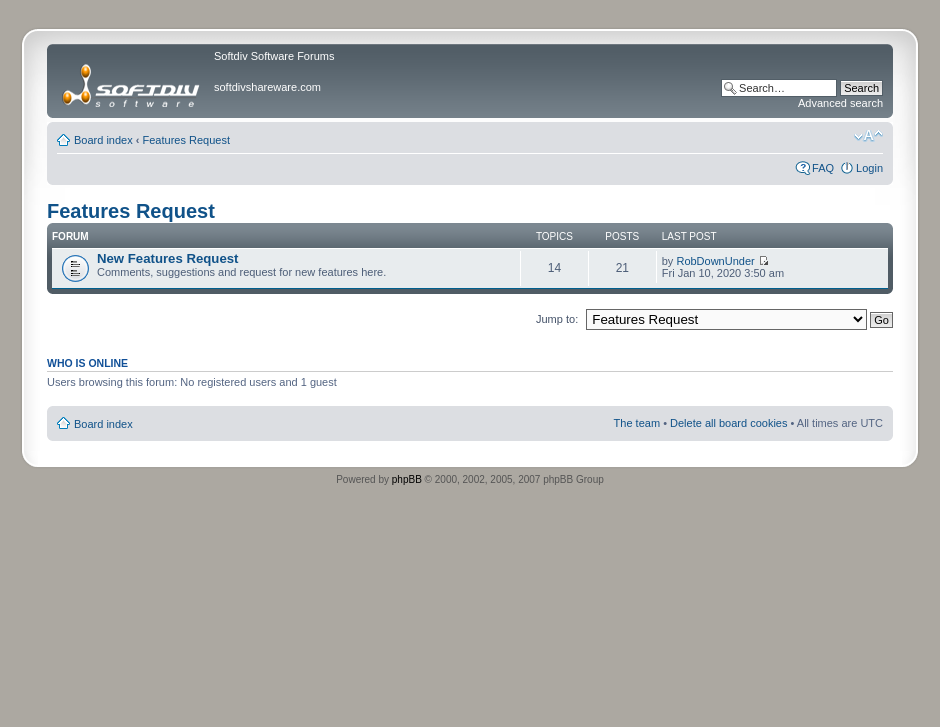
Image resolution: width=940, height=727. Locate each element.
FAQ (823, 168)
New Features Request (167, 258)
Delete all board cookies (728, 423)
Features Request (186, 140)
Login (869, 168)
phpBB (407, 479)
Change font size (868, 136)
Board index (103, 140)
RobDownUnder (715, 261)
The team (637, 423)
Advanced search (840, 103)
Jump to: (557, 319)
